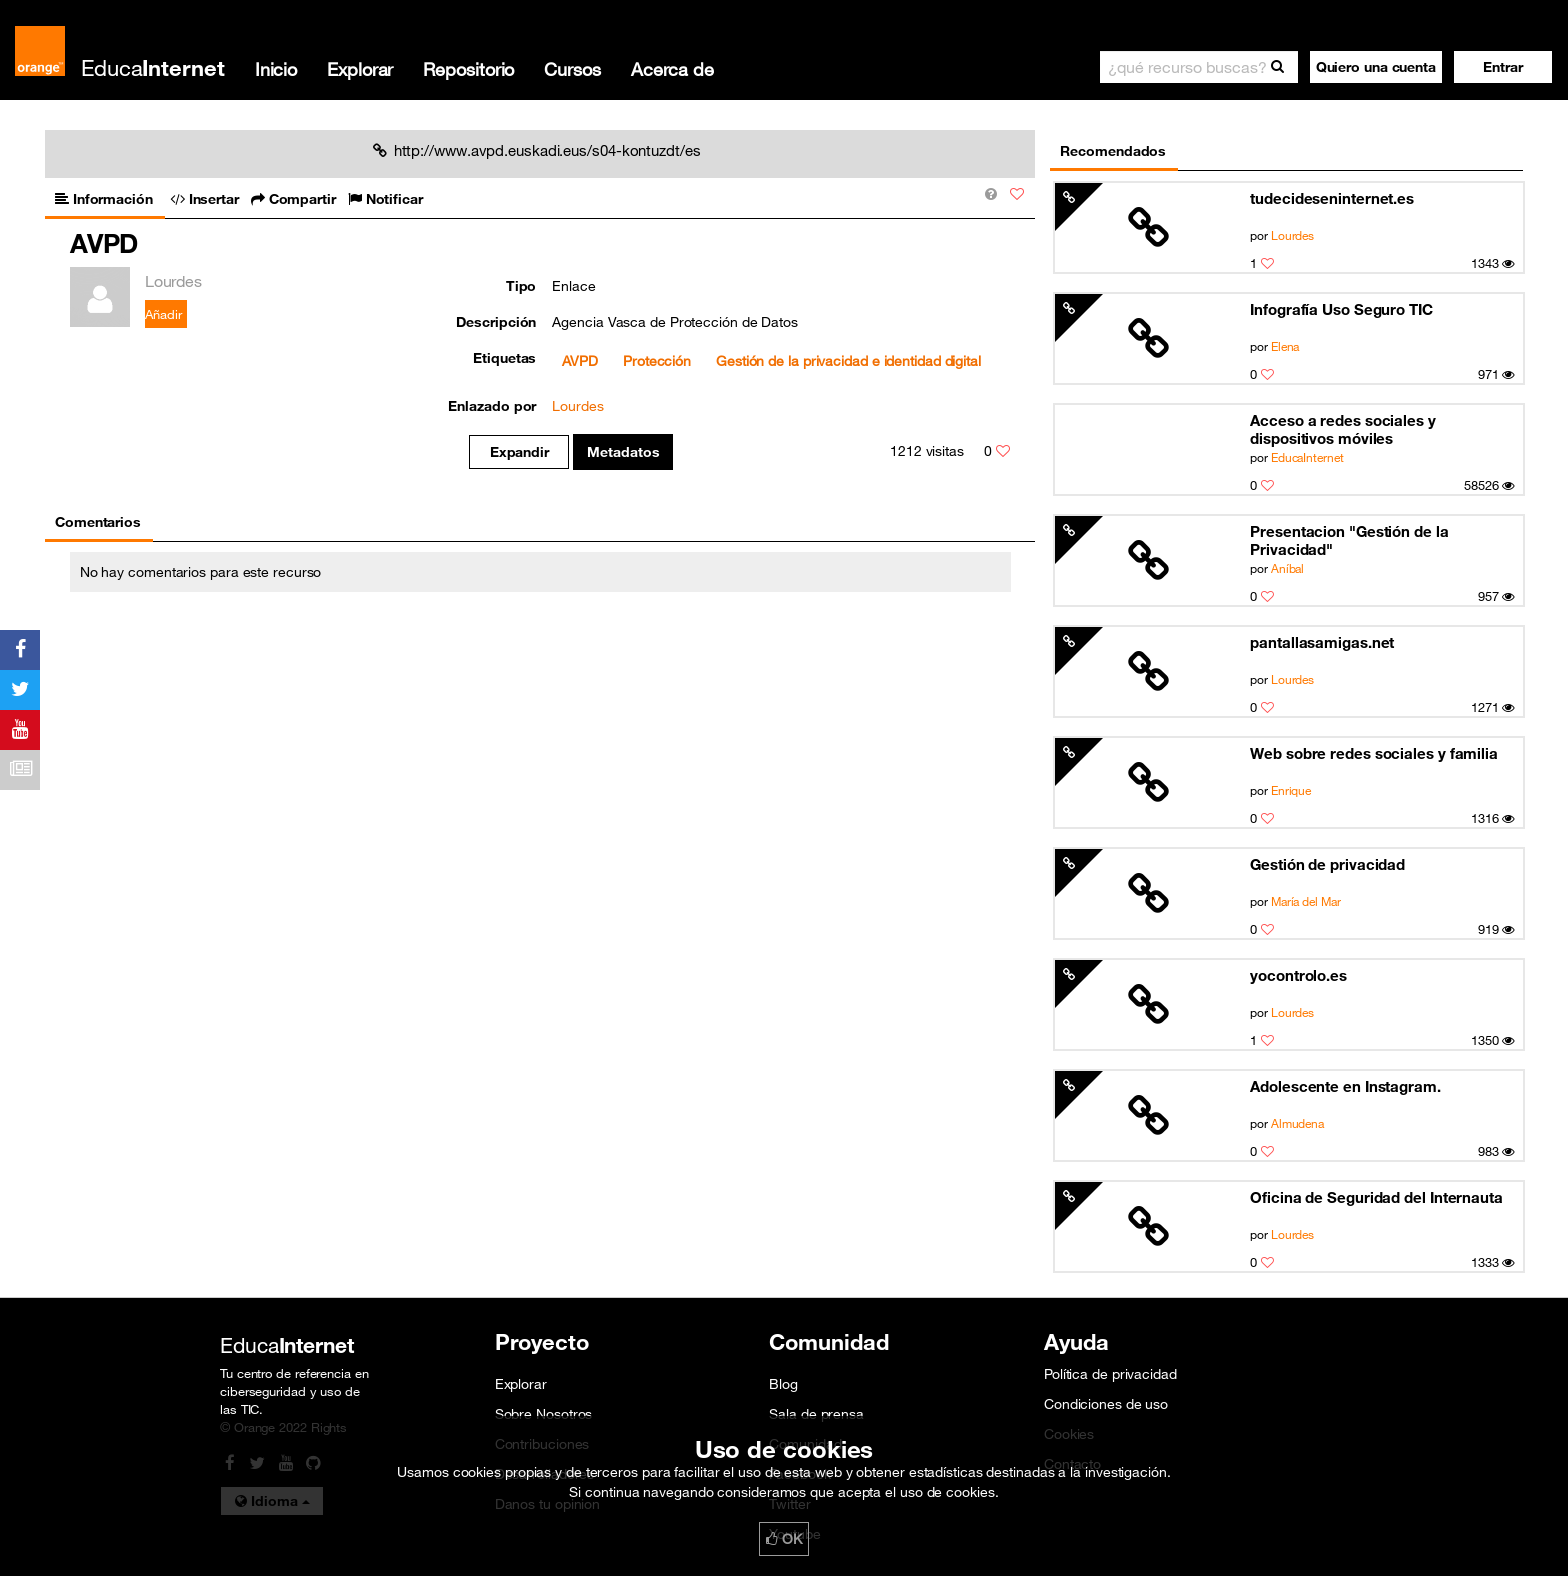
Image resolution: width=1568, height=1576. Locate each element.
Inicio (276, 69)
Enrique (1291, 790)
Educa (153, 67)
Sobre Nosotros (544, 1414)
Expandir (519, 452)
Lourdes (1292, 235)
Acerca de (672, 69)
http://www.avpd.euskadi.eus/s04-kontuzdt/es (537, 150)
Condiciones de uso (1106, 1404)
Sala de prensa (816, 1414)
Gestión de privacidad (1327, 864)
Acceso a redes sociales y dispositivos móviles (1343, 429)
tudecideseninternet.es (1332, 198)
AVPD (580, 361)
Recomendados (1113, 151)
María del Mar (1306, 901)
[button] (1503, 67)
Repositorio (468, 69)
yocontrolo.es (1298, 975)
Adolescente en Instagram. (1345, 1086)
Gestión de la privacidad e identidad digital (848, 361)
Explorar (360, 69)
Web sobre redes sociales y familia (1374, 753)
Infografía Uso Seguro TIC (1341, 309)
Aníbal (1287, 568)
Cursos (572, 69)
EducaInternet (1307, 457)
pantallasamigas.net (1322, 642)
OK (784, 1539)
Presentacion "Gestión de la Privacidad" (1349, 540)
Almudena (1297, 1123)
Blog (783, 1384)
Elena (1285, 346)
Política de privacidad (1110, 1374)
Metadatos (623, 452)
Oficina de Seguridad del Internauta (1376, 1197)
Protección (657, 361)
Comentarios (98, 522)
